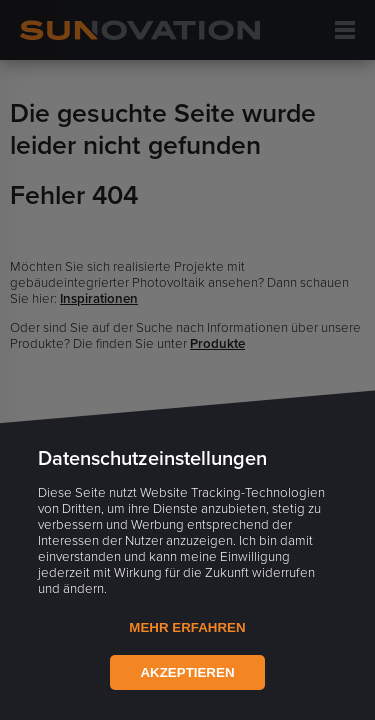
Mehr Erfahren (187, 627)
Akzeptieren (187, 672)
